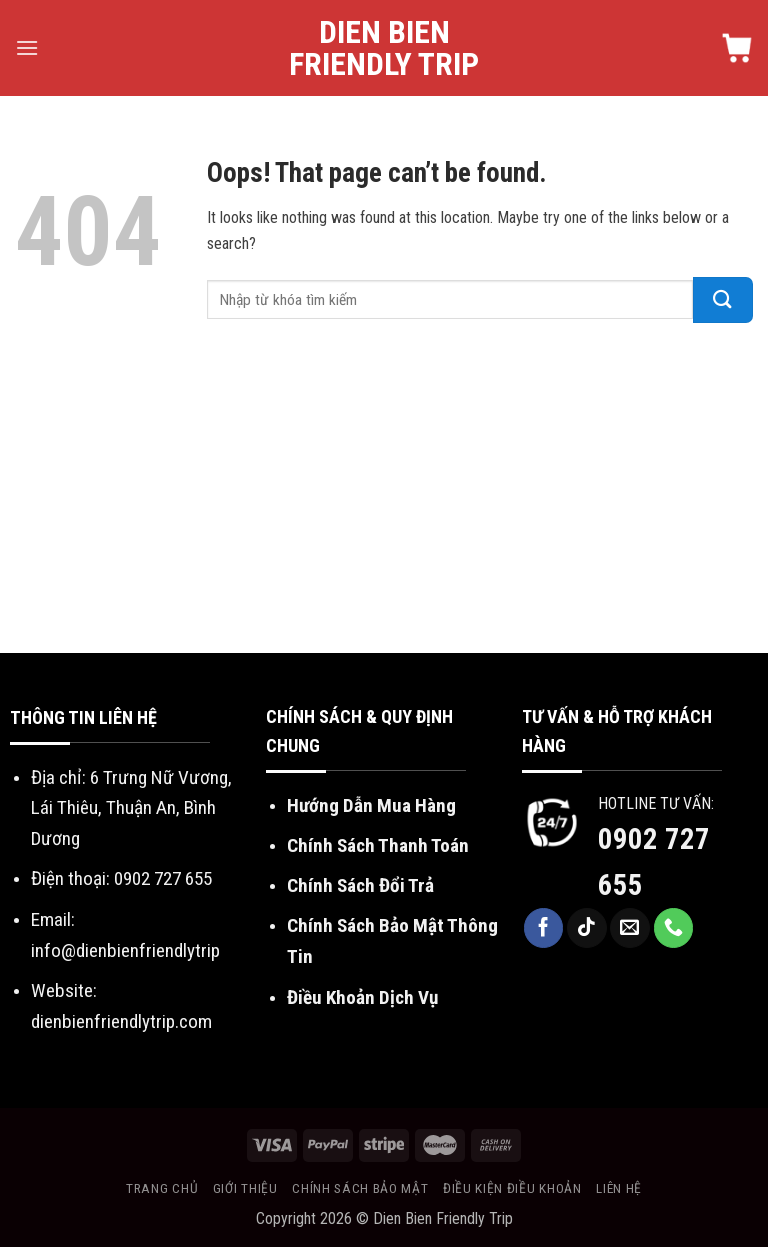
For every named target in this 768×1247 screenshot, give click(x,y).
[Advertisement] (384, 503)
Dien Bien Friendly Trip (384, 48)
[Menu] (27, 47)
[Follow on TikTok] (587, 928)
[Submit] (723, 300)
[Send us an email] (630, 928)
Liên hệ (619, 1188)
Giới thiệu (245, 1188)
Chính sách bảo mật (360, 1188)
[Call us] (674, 928)
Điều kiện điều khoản (512, 1188)
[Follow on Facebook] (544, 928)
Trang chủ (162, 1188)
